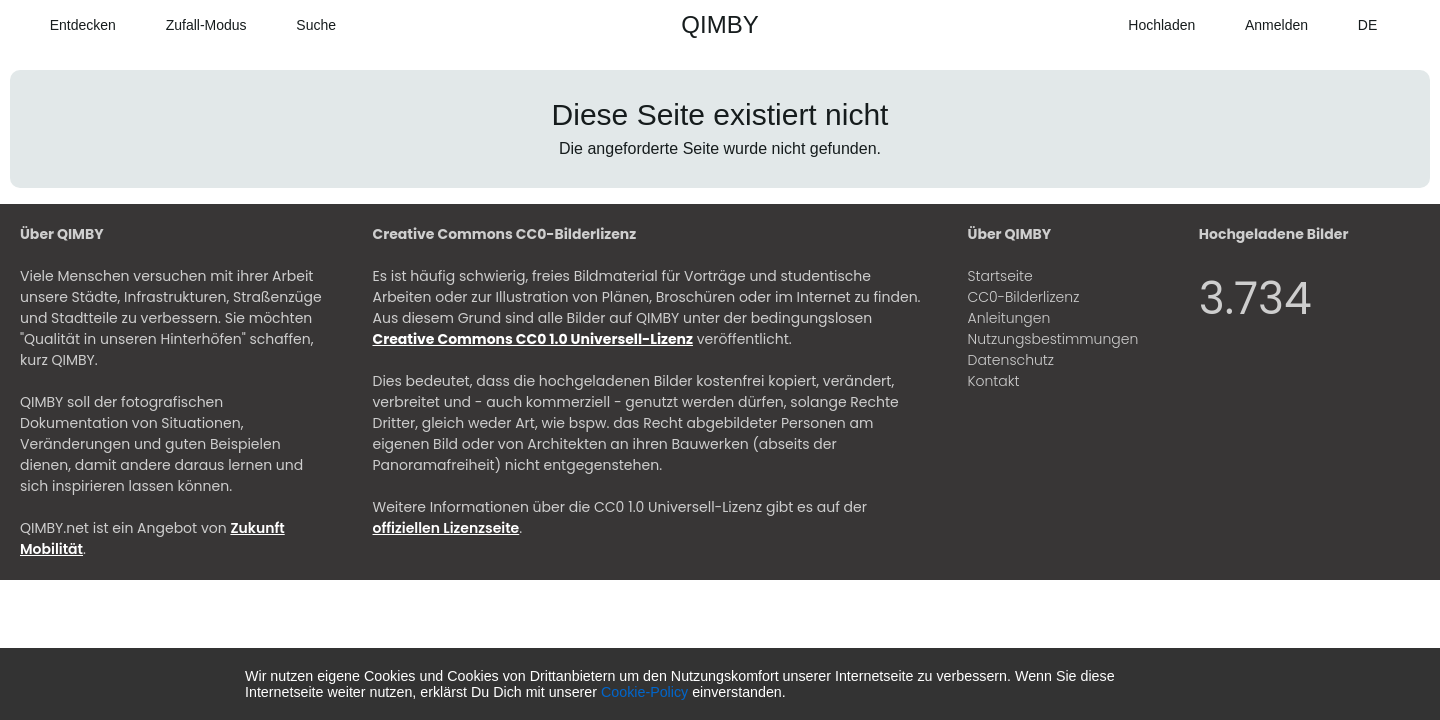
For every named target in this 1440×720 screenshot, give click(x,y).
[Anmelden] (1261, 25)
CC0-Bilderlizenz (1024, 297)
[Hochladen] (1147, 25)
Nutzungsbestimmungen (1053, 339)
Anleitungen (1009, 318)
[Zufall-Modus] (191, 25)
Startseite (1000, 276)
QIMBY (719, 24)
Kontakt (994, 381)
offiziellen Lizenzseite (446, 528)
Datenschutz (1011, 360)
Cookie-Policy (644, 692)
